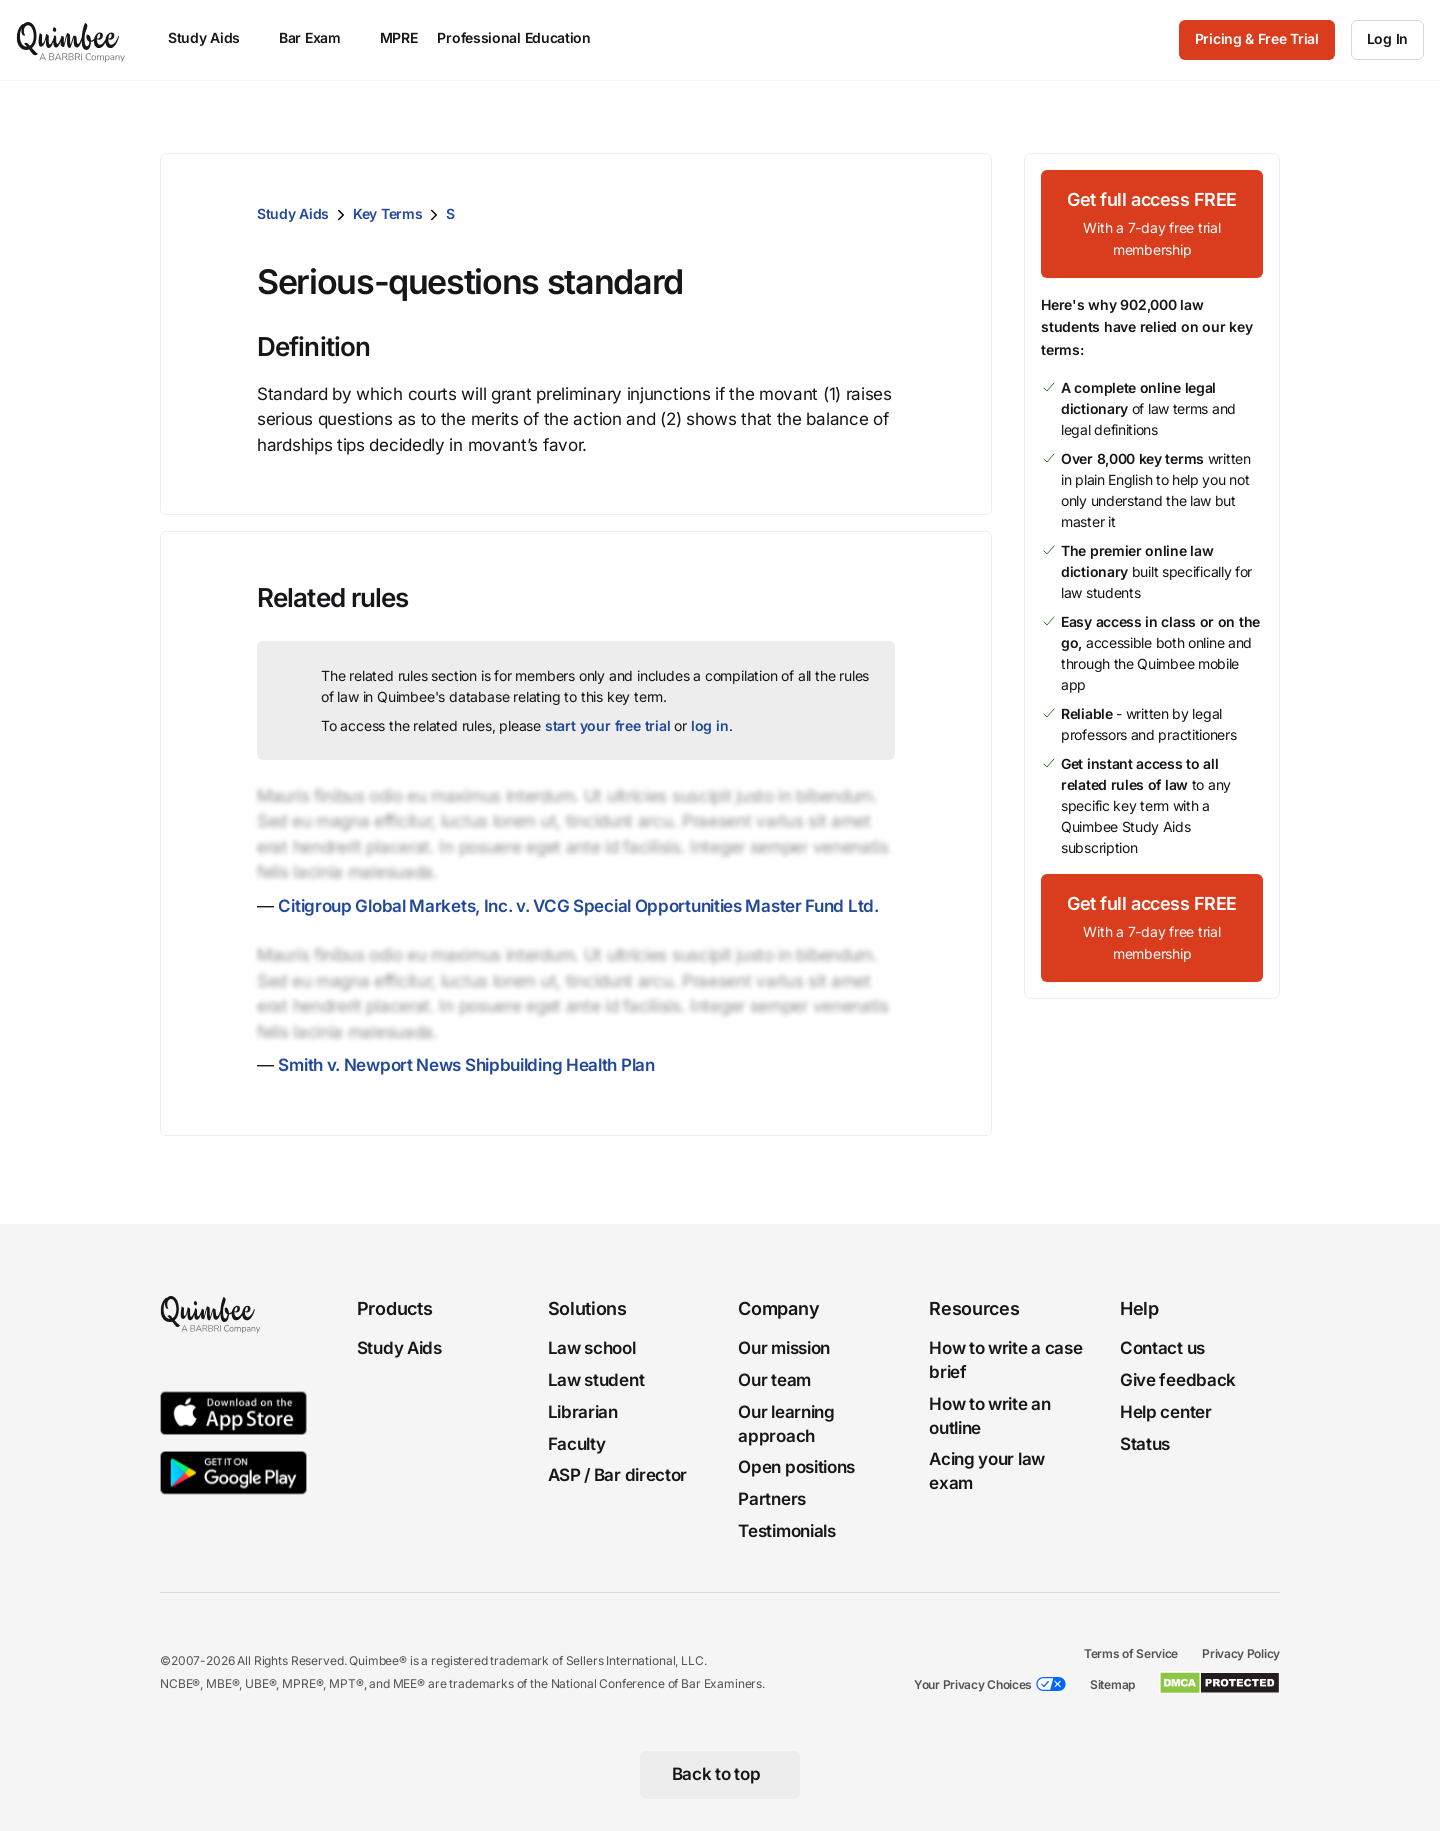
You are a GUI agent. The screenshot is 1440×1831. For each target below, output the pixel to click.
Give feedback (1178, 1380)
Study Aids (293, 213)
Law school (592, 1348)
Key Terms (387, 213)
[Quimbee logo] (72, 40)
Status (1145, 1444)
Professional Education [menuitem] (523, 37)
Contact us (1162, 1348)
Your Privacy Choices (973, 1684)
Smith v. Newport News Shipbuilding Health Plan (466, 1065)
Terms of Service (1131, 1653)
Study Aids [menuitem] (213, 37)
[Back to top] (720, 1775)
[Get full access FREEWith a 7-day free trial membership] (1152, 224)
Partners (772, 1499)
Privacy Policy (1241, 1653)
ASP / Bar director (618, 1476)
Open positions (796, 1468)
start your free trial (608, 725)
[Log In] (1387, 40)
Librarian (583, 1412)
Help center (1166, 1412)
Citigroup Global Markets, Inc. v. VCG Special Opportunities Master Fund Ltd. (578, 906)
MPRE (399, 37)
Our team (774, 1380)
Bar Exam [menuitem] (319, 37)
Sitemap (1112, 1684)
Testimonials (786, 1531)
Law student (596, 1380)
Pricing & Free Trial (1257, 38)
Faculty (577, 1444)
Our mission (784, 1348)
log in (710, 725)
